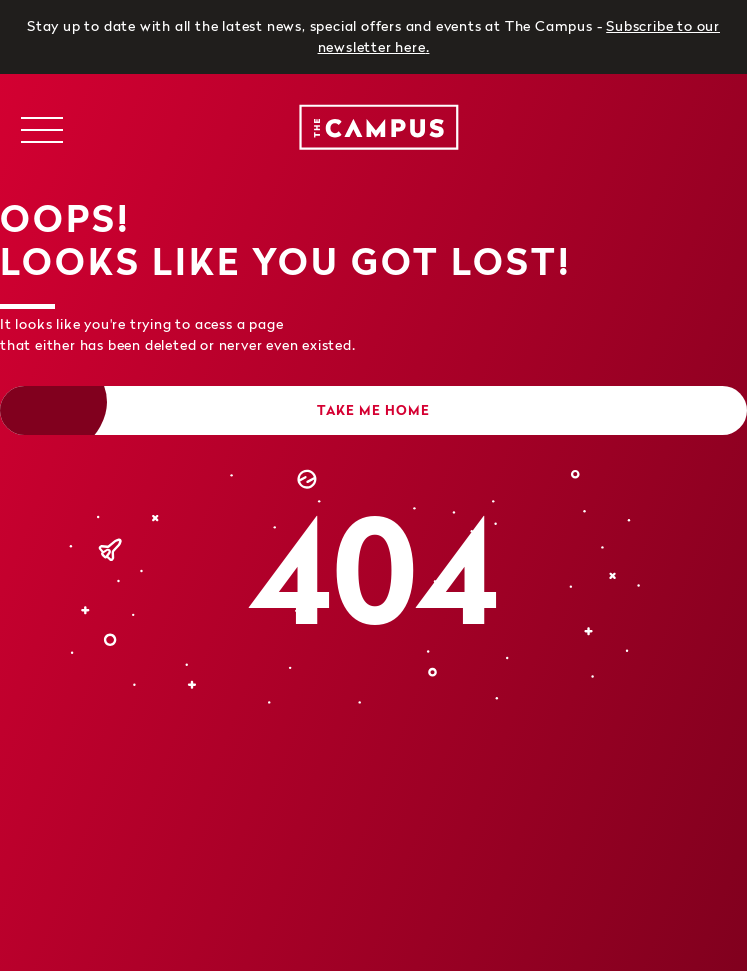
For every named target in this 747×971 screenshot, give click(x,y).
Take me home (373, 410)
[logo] (374, 130)
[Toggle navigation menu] (41, 130)
